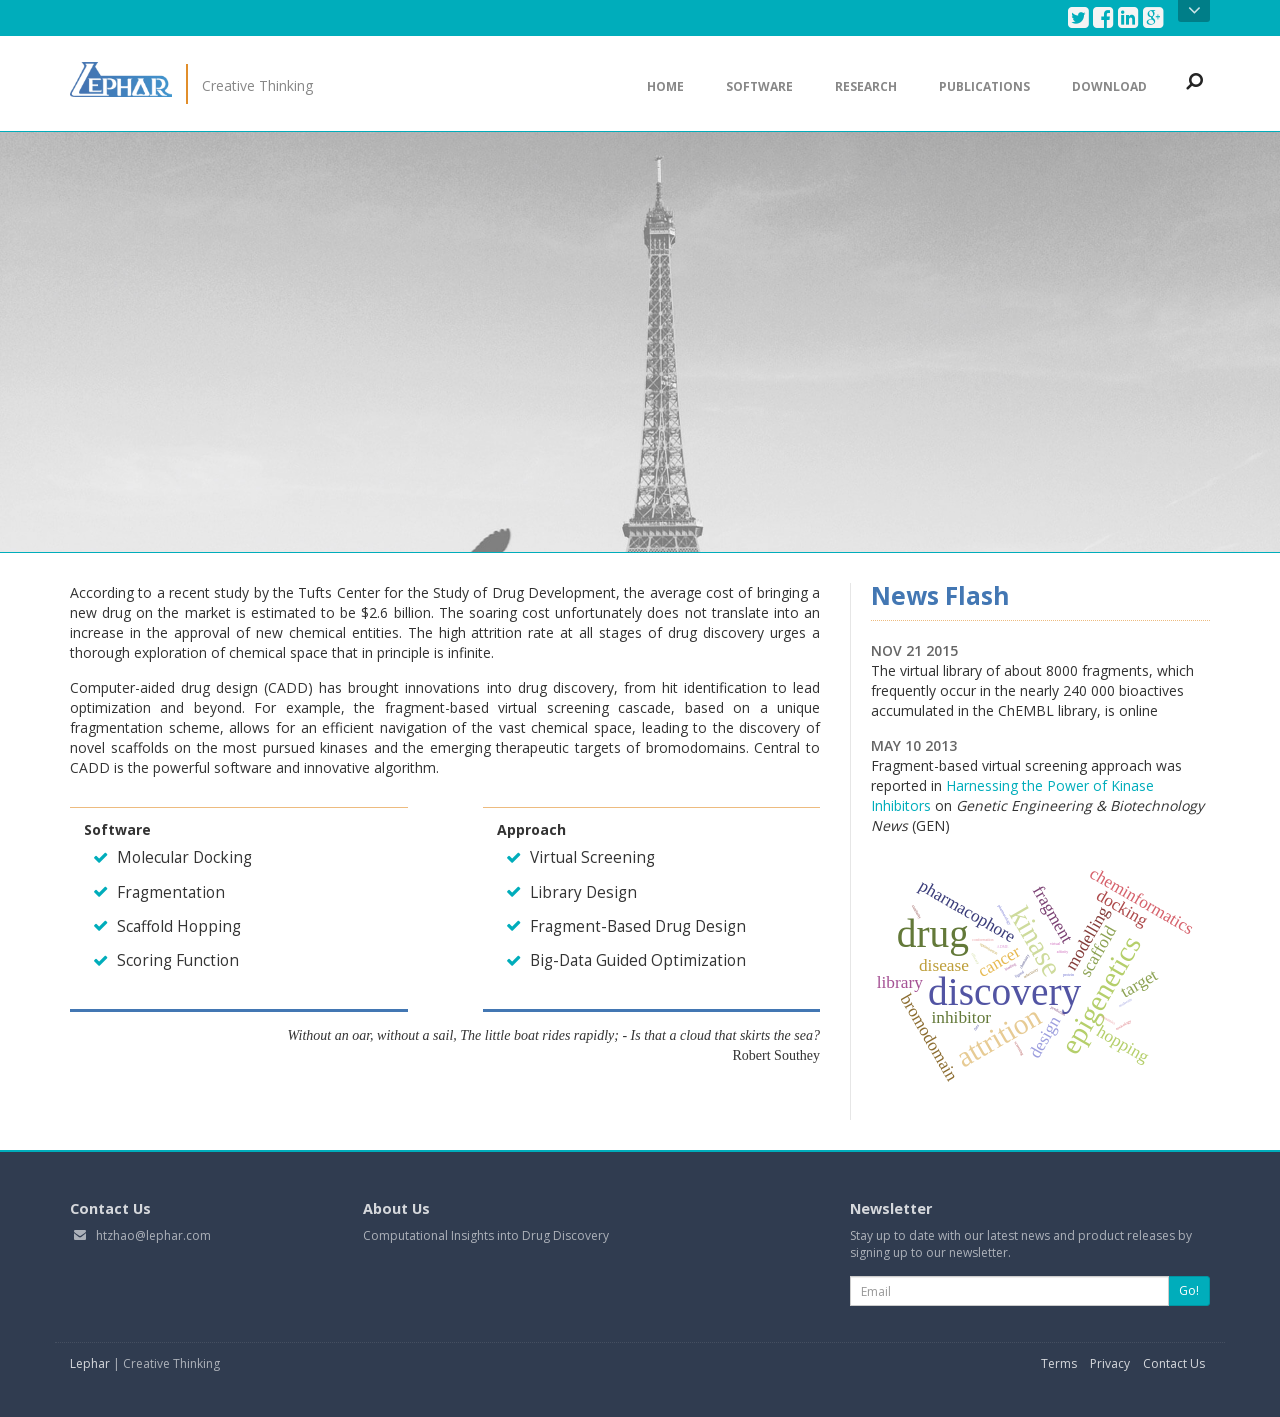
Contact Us (1174, 1363)
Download (1109, 86)
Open (1194, 11)
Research (866, 86)
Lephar (90, 1363)
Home (665, 86)
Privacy (1110, 1363)
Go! (1189, 1290)
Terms (1059, 1363)
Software (759, 86)
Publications (984, 86)
